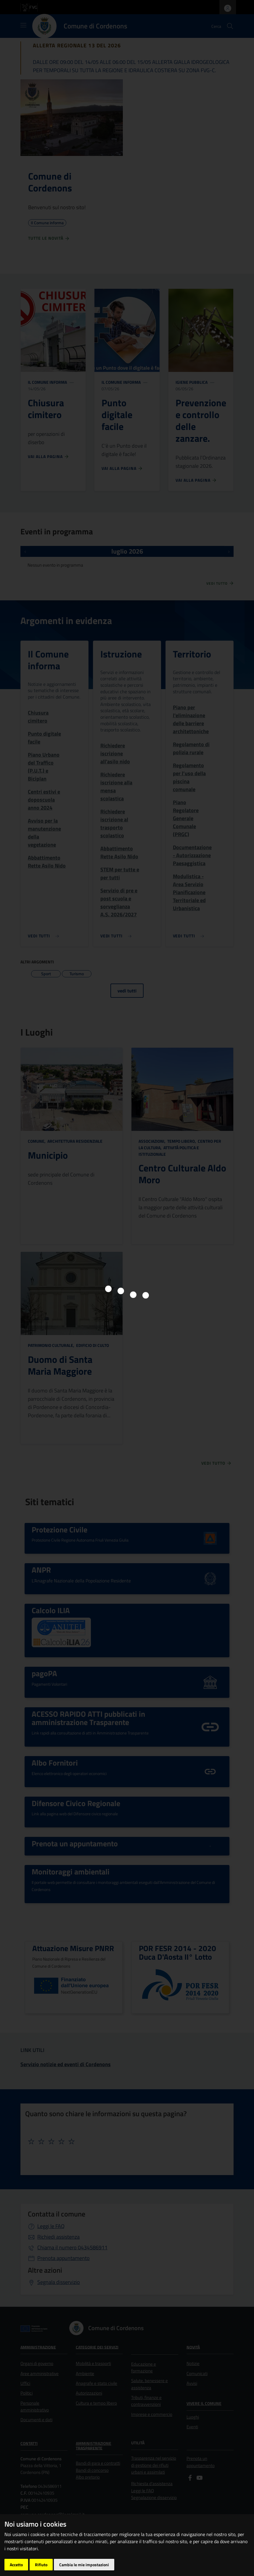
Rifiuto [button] (41, 2565)
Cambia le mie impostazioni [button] (84, 2565)
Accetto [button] (16, 2565)
